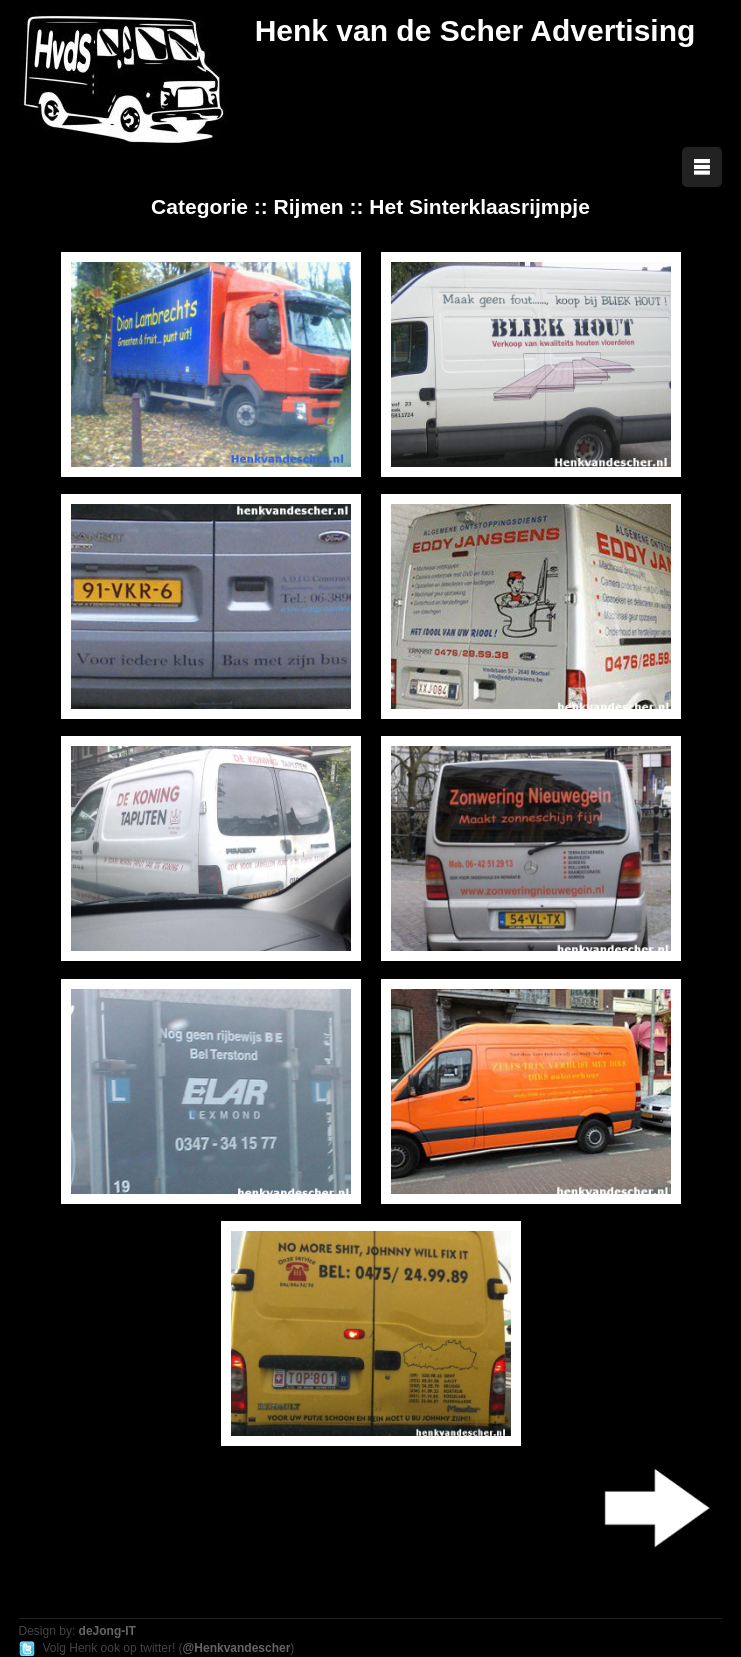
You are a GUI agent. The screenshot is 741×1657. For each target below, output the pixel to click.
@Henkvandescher (237, 1648)
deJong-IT (107, 1631)
